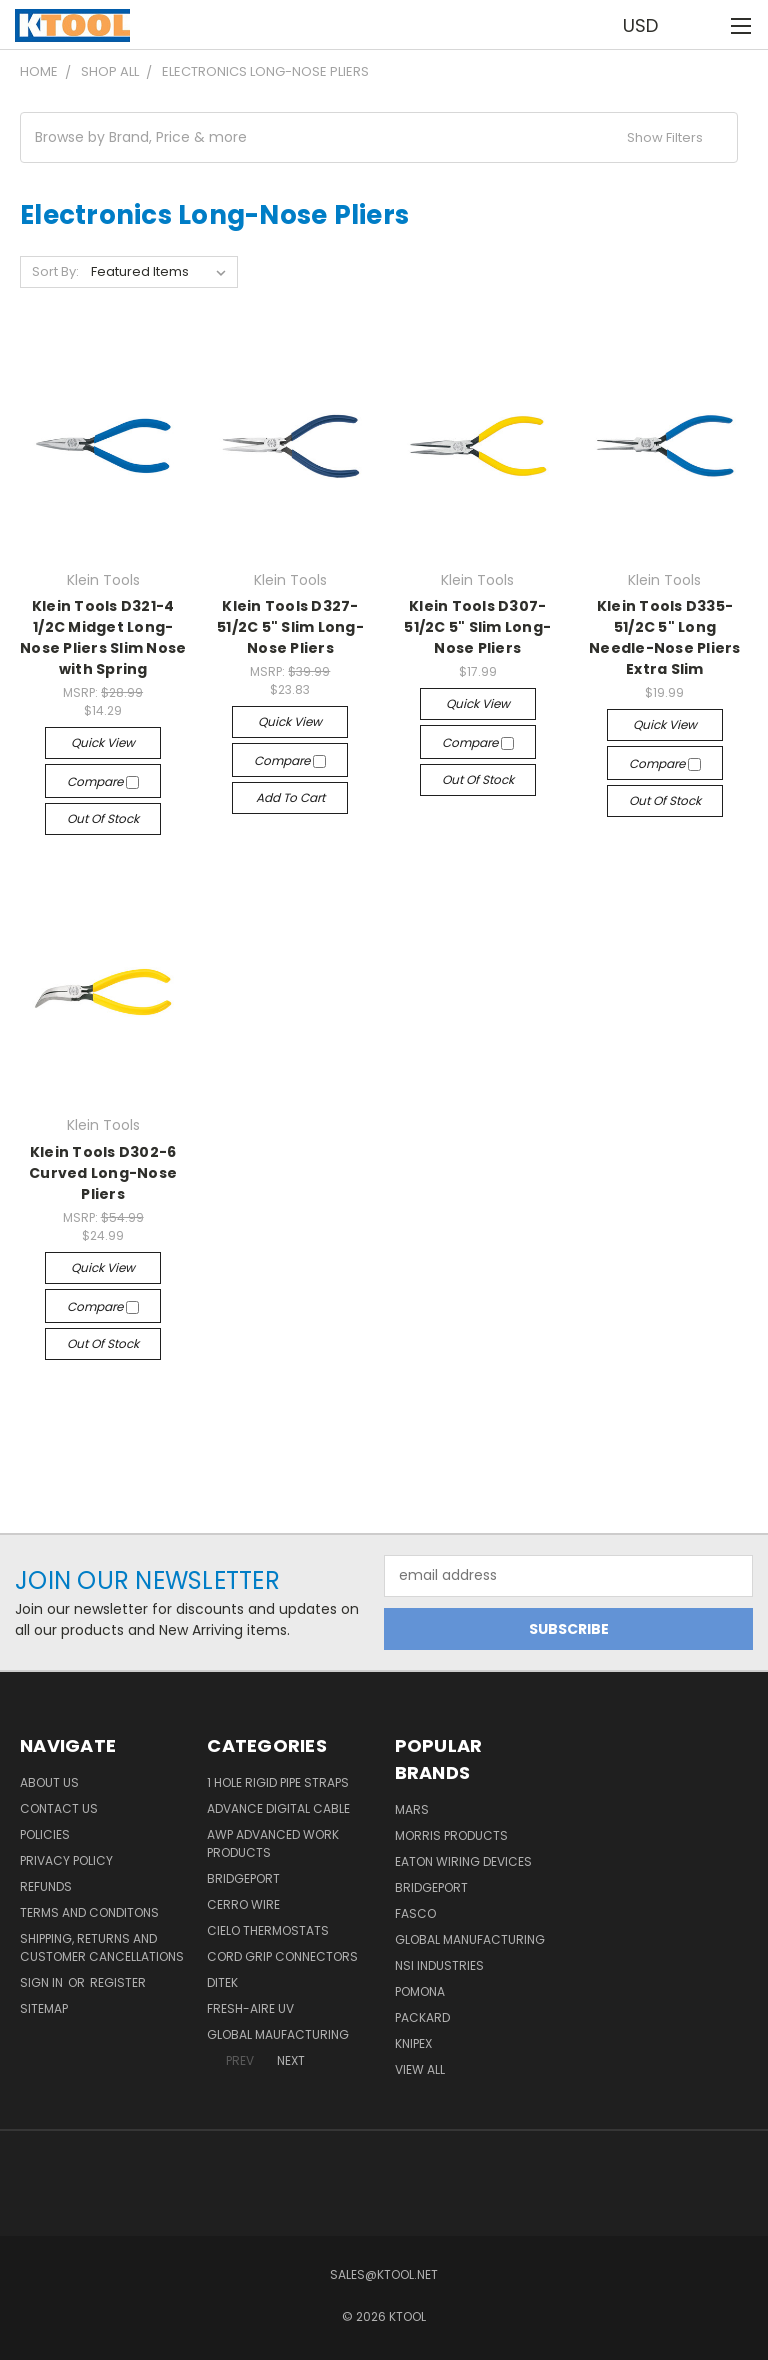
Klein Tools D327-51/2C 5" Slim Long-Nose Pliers (290, 627)
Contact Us (59, 1808)
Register (118, 1982)
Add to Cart (290, 797)
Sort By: (55, 271)
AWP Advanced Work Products (273, 1843)
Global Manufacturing (470, 1939)
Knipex (413, 2043)
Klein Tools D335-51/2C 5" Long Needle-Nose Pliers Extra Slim (665, 637)
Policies (45, 1834)
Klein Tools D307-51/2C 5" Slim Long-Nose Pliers (477, 627)
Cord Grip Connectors (282, 1956)
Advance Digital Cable (278, 1808)
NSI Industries (439, 1965)
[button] (379, 137)
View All (420, 2069)
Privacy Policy (66, 1860)
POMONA (420, 1991)
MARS (412, 1809)
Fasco (415, 1913)
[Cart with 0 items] (703, 25)
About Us (49, 1782)
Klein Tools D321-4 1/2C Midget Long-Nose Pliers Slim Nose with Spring (103, 637)
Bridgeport (243, 1878)
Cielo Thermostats (268, 1930)
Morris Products (451, 1835)
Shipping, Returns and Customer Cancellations (102, 1947)
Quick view (103, 742)
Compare (103, 781)
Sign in (43, 1982)
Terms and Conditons (89, 1912)
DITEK (222, 1982)
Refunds (46, 1886)
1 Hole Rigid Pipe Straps (278, 1782)
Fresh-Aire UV (250, 2008)
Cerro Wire (243, 1904)
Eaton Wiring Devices (463, 1861)
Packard (422, 2017)
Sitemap (44, 2008)
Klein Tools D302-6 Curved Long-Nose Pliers (103, 1173)
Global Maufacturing (278, 2034)
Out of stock (103, 818)
